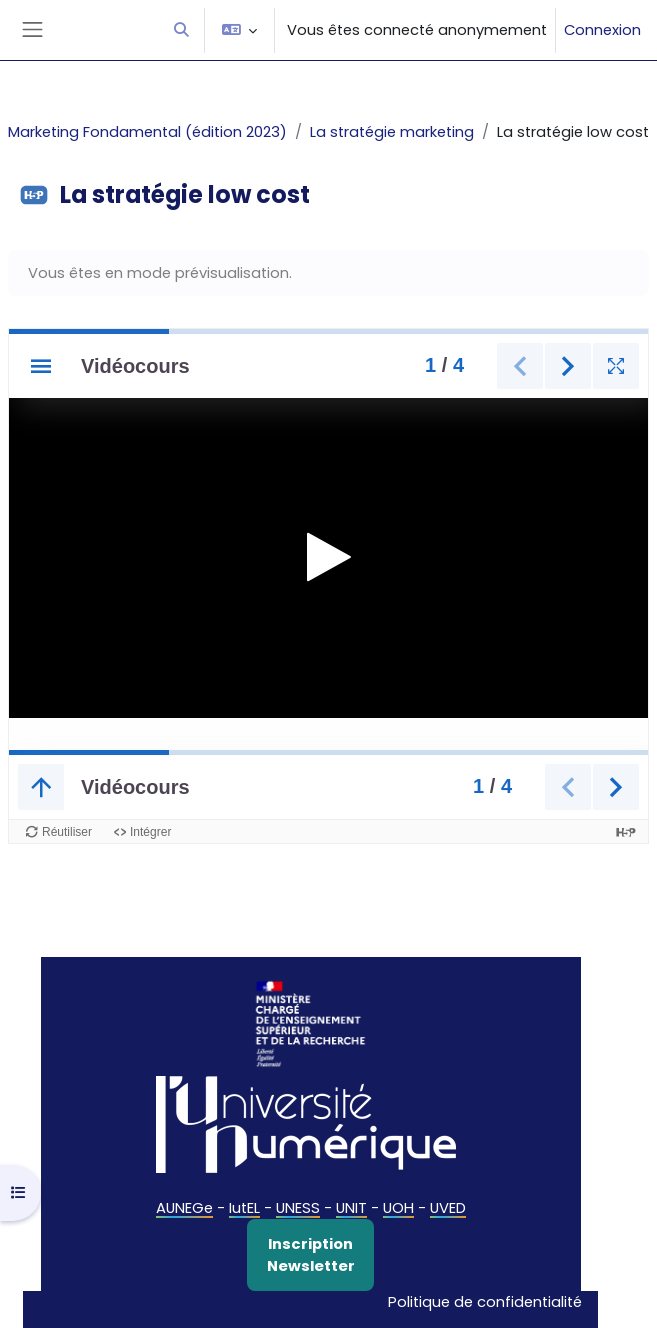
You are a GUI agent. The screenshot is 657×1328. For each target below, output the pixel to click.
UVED (448, 1208)
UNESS (298, 1208)
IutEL (244, 1208)
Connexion (602, 30)
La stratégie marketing (392, 132)
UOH (398, 1208)
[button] (181, 30)
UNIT (351, 1208)
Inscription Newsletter (311, 1255)
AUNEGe (184, 1208)
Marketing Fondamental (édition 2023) (147, 132)
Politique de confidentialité (485, 1302)
